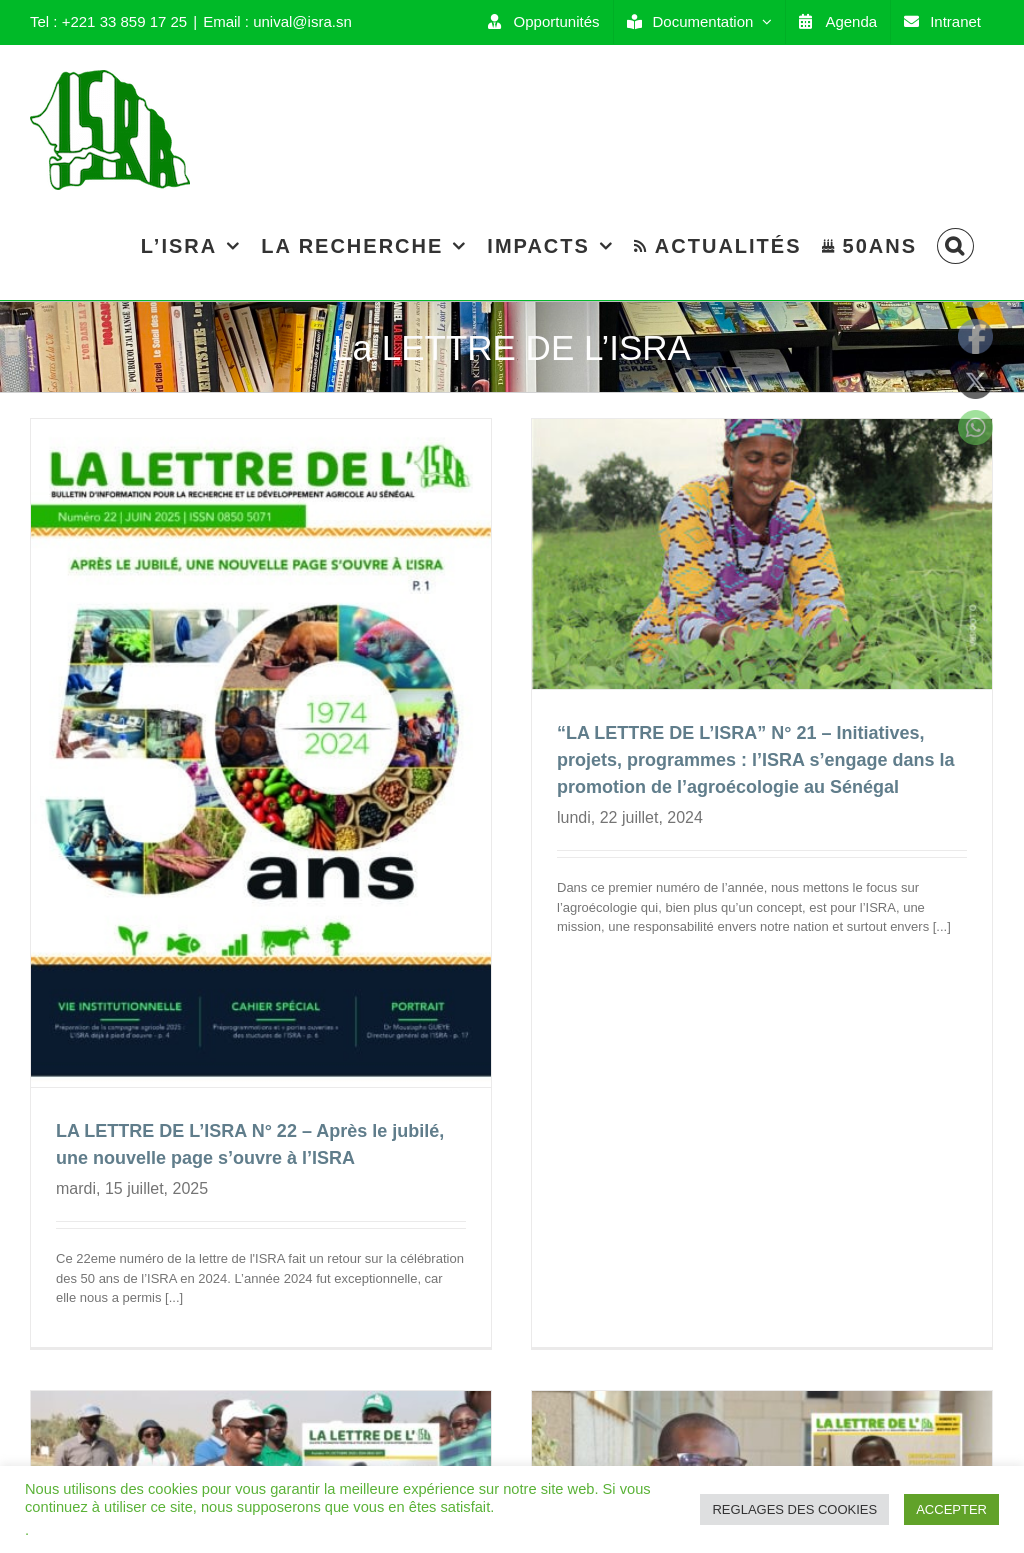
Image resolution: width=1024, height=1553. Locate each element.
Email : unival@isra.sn (277, 21)
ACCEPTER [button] (951, 1509)
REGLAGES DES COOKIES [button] (794, 1509)
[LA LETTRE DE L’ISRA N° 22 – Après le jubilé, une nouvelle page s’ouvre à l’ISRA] (261, 753)
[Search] (955, 245)
